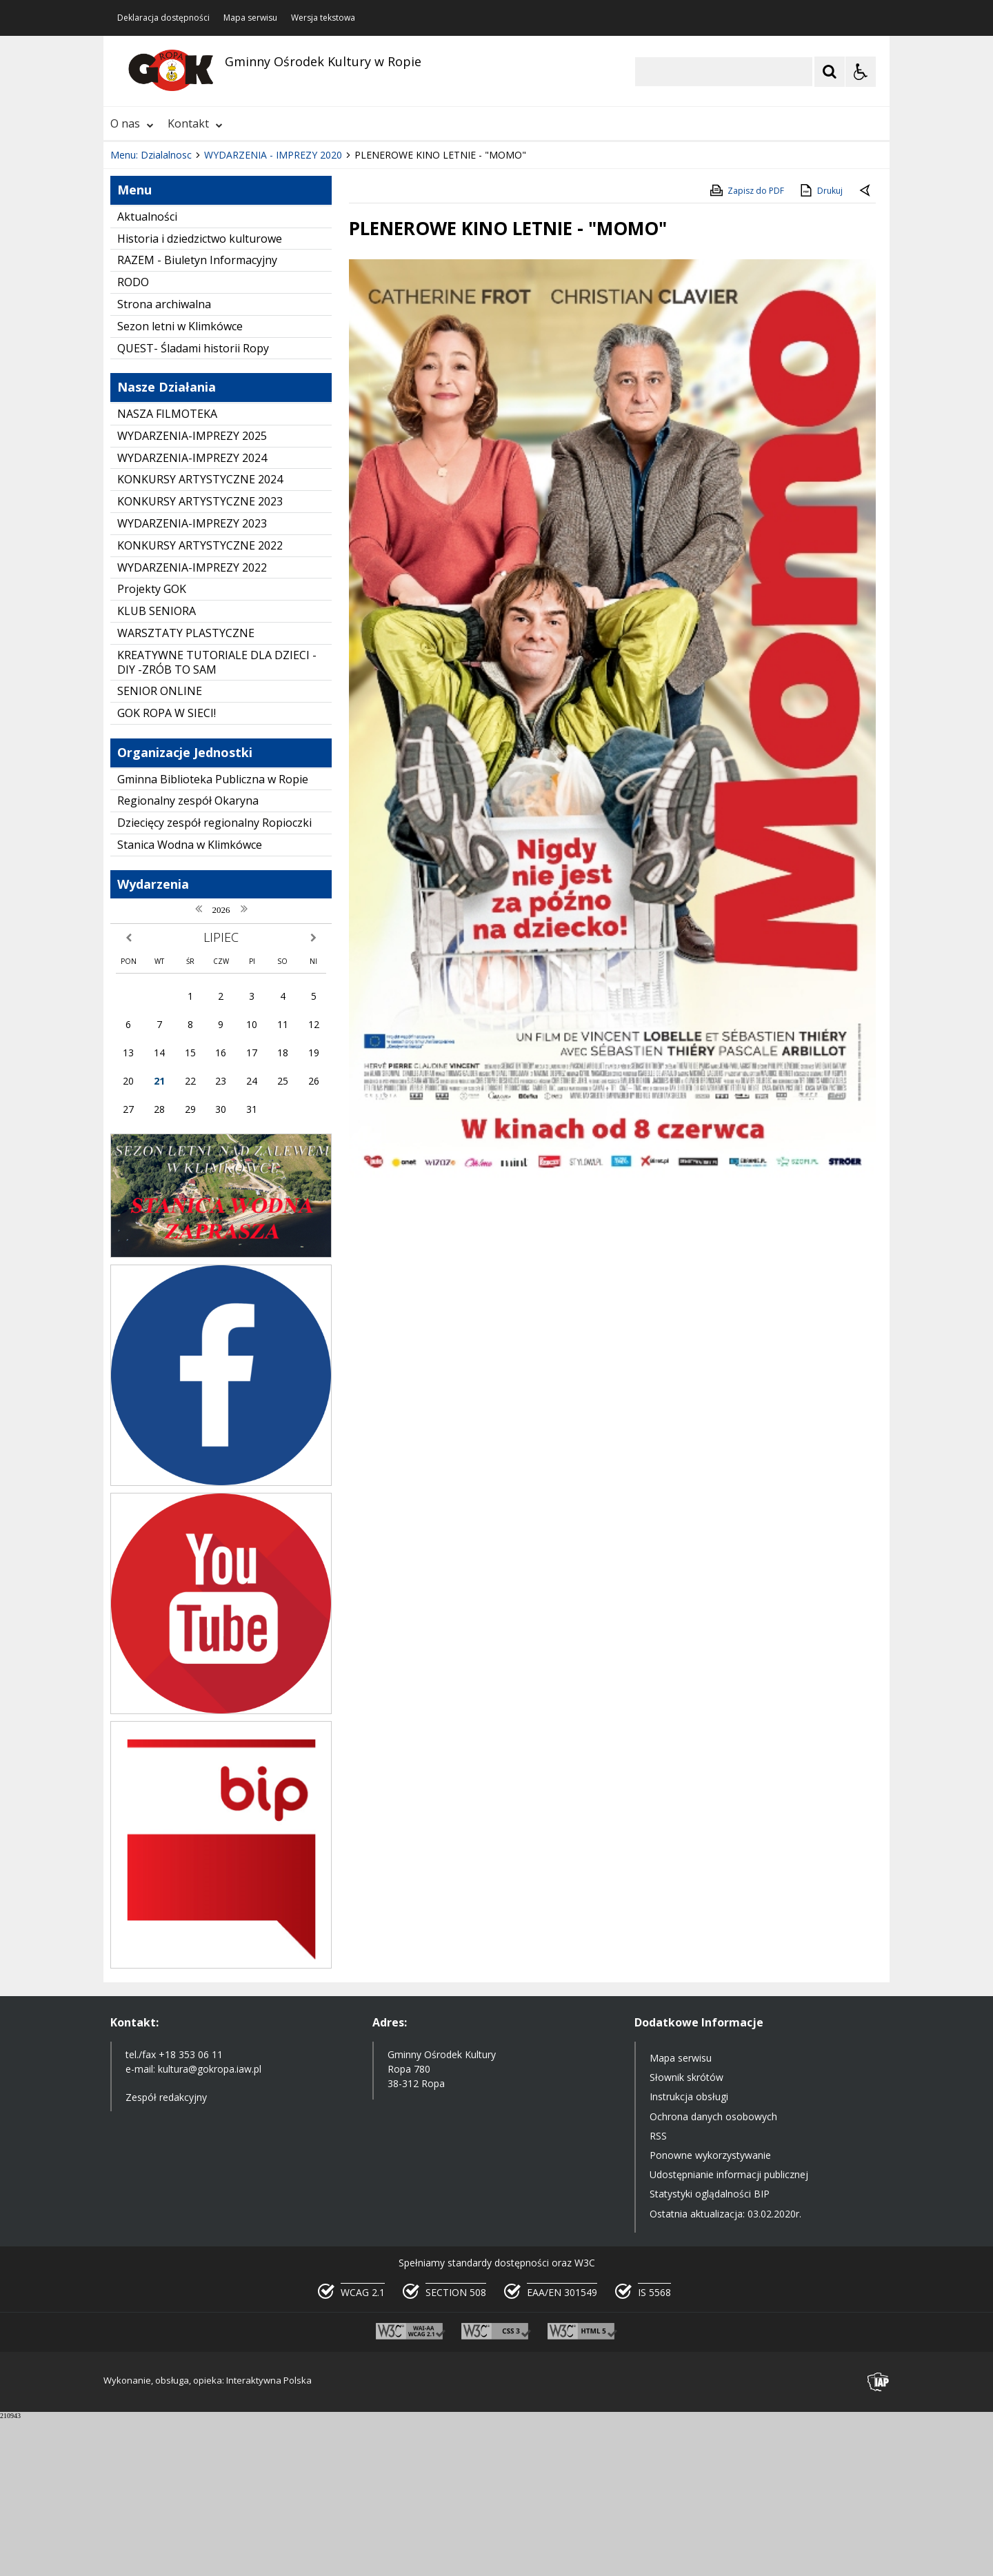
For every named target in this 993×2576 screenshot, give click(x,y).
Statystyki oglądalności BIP (710, 2350)
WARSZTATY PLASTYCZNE (185, 790)
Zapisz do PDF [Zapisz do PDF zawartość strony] (746, 347)
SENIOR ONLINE (159, 848)
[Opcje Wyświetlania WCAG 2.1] (860, 72)
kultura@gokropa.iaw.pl (209, 2226)
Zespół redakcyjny (166, 2254)
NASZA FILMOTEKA (167, 570)
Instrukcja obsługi (689, 2253)
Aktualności (147, 373)
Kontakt (195, 123)
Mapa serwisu (250, 18)
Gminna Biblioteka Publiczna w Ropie (212, 936)
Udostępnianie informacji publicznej (729, 2331)
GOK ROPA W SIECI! (166, 870)
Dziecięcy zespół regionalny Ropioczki (214, 979)
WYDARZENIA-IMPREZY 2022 (192, 724)
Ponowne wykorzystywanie (710, 2312)
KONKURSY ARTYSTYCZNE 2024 (200, 636)
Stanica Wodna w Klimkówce (189, 1001)
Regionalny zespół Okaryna (188, 957)
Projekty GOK (151, 746)
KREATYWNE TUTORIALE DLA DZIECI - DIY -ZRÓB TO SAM (217, 819)
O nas (132, 123)
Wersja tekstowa (323, 18)
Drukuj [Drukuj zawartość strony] (820, 347)
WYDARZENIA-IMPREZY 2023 (192, 680)
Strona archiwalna (164, 461)
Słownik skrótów (686, 2234)
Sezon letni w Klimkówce (180, 483)
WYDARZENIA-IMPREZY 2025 (192, 593)
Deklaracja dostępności (163, 18)
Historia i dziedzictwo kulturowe (199, 395)
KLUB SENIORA (156, 768)
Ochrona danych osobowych (713, 2273)
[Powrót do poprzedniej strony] (866, 348)
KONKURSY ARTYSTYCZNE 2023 (200, 658)
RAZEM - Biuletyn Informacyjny (197, 417)
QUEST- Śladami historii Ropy (193, 505)
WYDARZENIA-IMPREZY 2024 (192, 615)
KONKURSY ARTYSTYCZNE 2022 (200, 702)
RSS (658, 2293)
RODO (133, 439)
